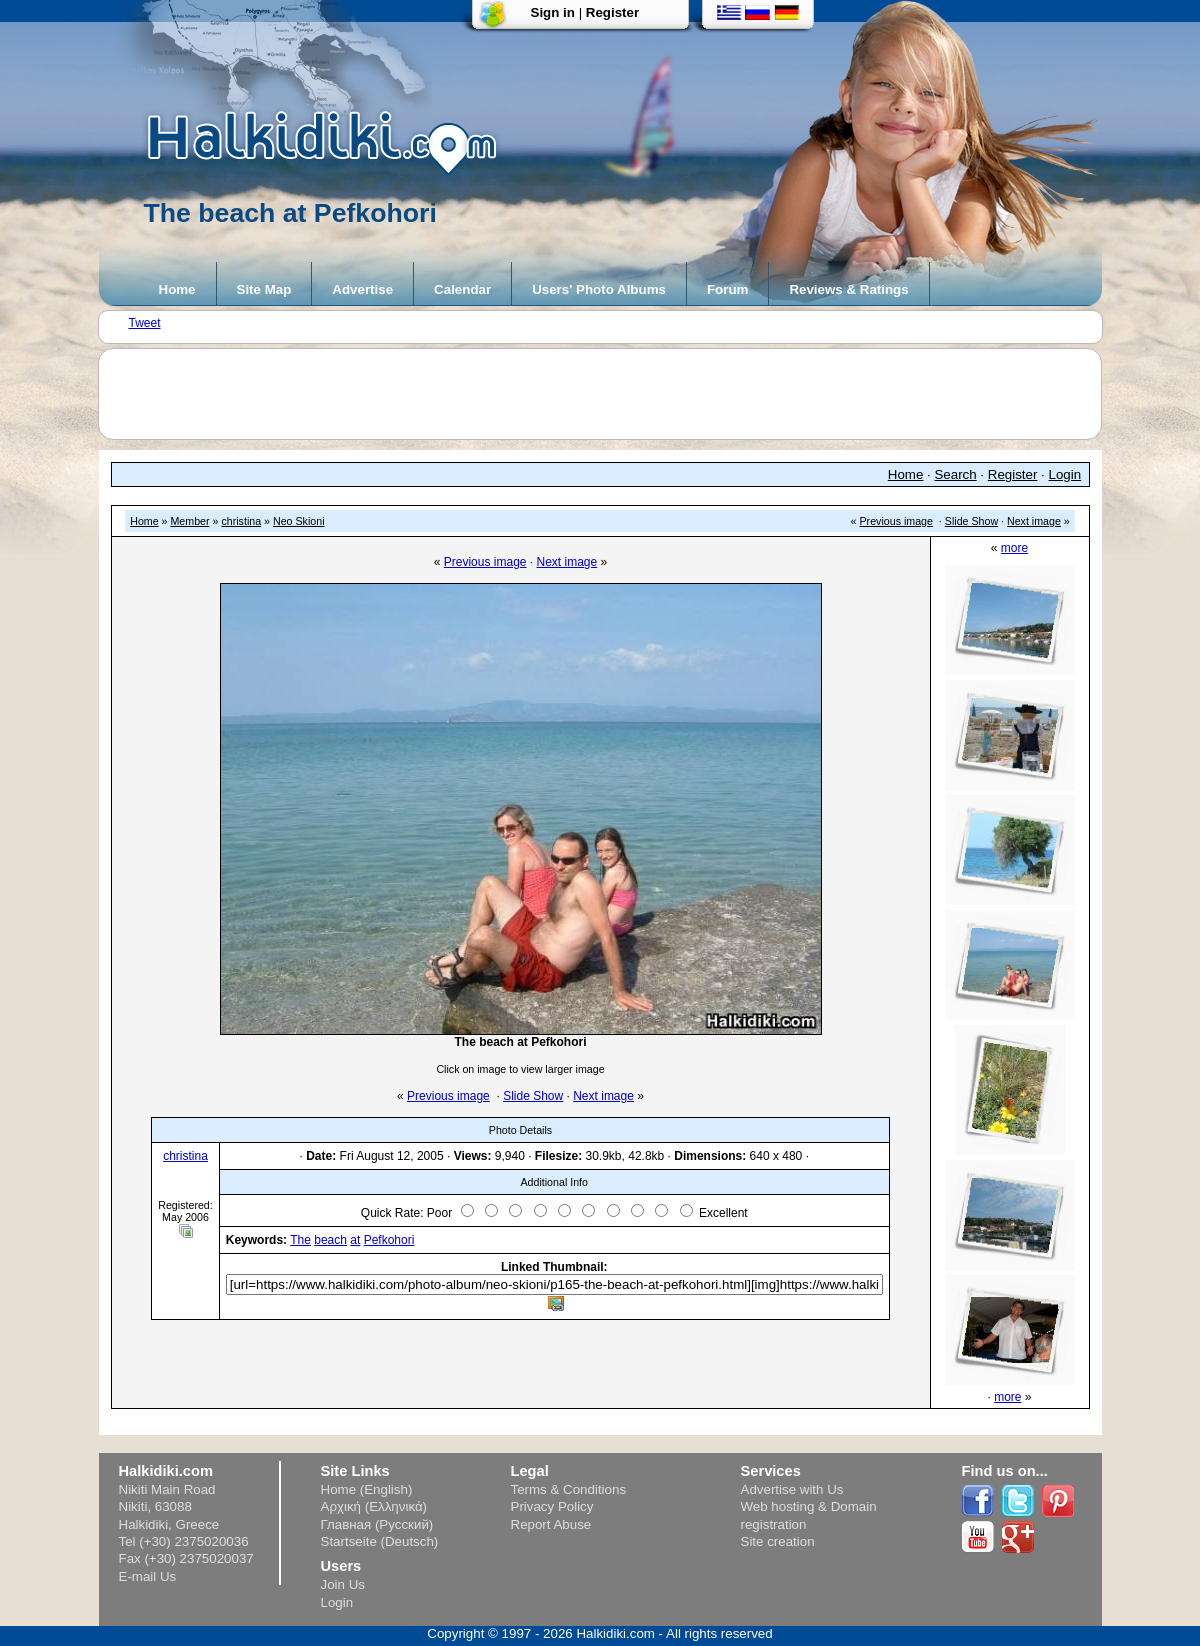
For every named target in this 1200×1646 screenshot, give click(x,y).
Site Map (264, 289)
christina (241, 521)
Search (955, 474)
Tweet (145, 323)
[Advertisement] (610, 394)
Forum (727, 289)
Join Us (343, 1584)
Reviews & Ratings (848, 289)
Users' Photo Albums (599, 289)
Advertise (362, 289)
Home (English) (367, 1489)
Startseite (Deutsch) (380, 1541)
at (355, 1240)
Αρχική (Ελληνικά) (374, 1506)
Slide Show (971, 521)
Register (612, 12)
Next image (1034, 521)
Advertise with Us (792, 1489)
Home (177, 289)
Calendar (462, 289)
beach (330, 1240)
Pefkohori (389, 1240)
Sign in (553, 12)
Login (1065, 474)
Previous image (896, 521)
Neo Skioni (299, 521)
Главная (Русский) (377, 1524)
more (1014, 548)
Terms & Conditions (569, 1489)
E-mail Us (148, 1576)
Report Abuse (551, 1524)
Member (189, 521)
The (300, 1240)
